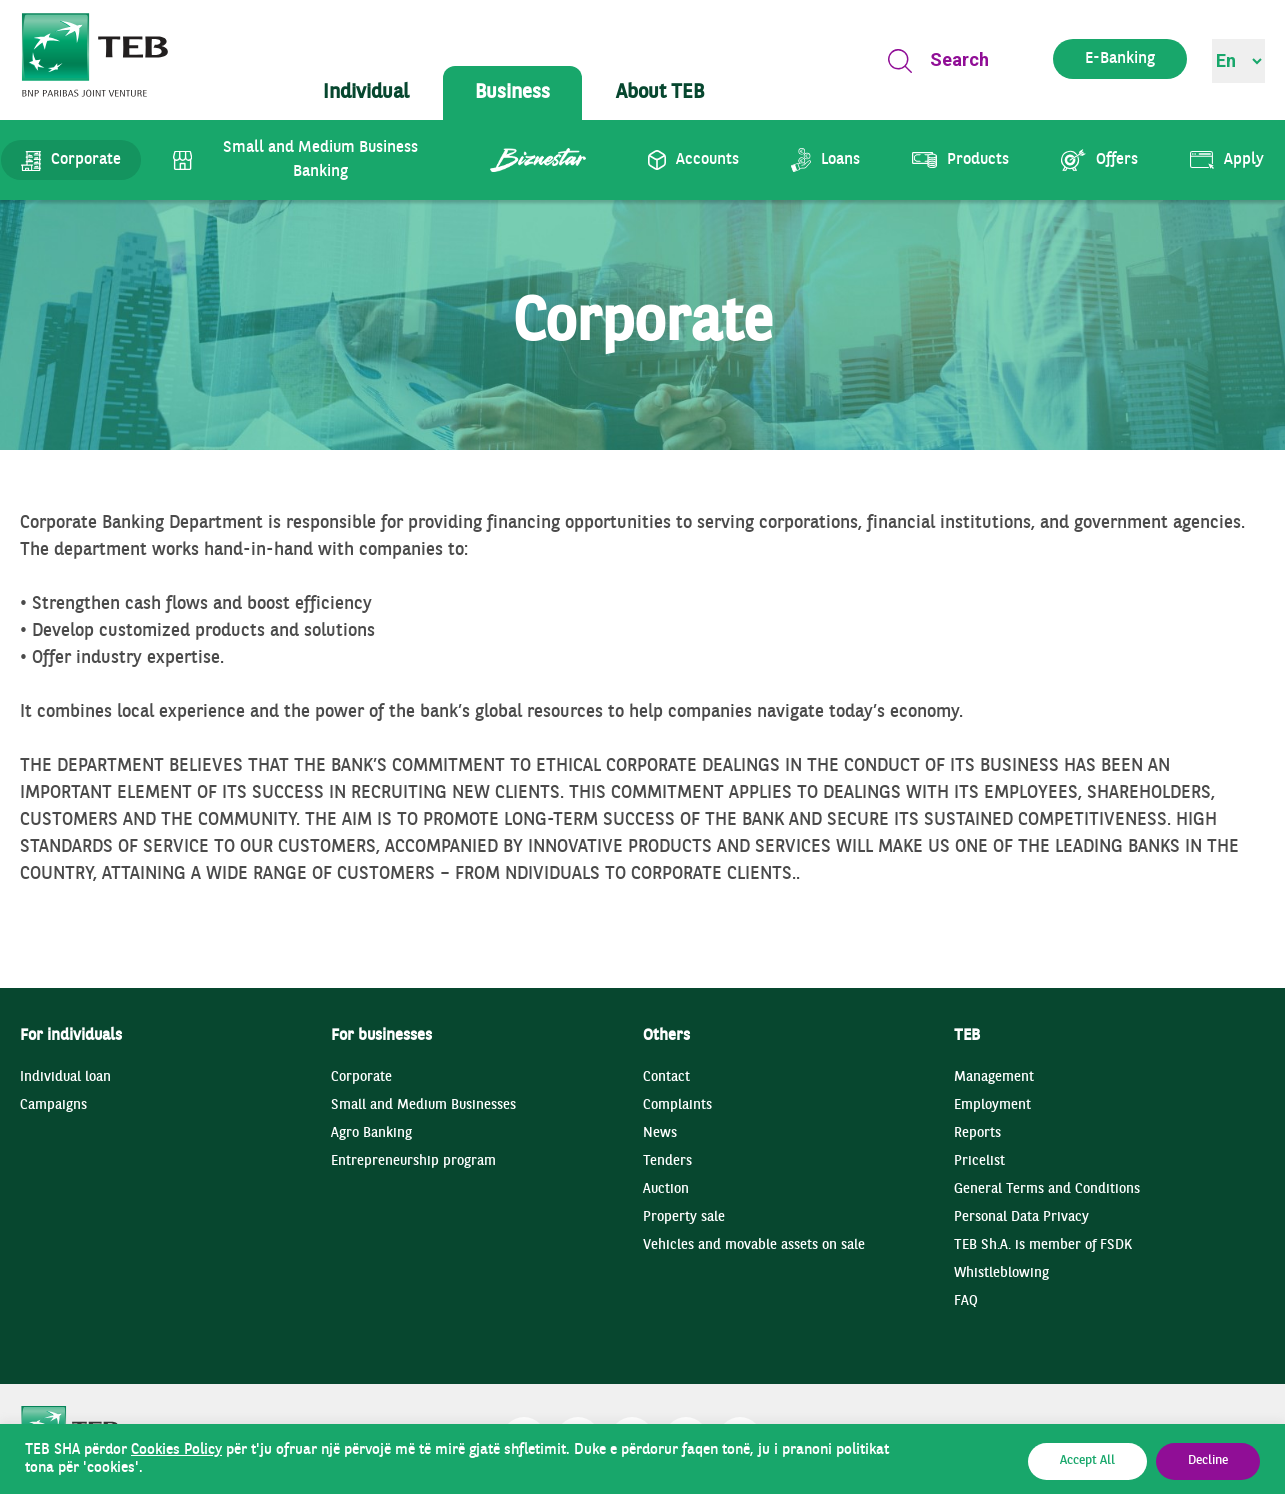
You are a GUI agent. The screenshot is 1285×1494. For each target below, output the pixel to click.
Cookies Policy (176, 1450)
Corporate (361, 1077)
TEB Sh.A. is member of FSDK (1043, 1245)
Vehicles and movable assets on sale (754, 1245)
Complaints (677, 1105)
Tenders (667, 1161)
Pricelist (979, 1161)
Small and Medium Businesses (423, 1105)
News (660, 1133)
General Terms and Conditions (1047, 1189)
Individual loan (65, 1077)
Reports (977, 1133)
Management (994, 1077)
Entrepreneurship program (413, 1161)
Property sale (684, 1217)
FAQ (966, 1301)
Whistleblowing (1001, 1273)
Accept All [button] (1087, 1461)
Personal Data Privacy (1021, 1217)
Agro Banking (371, 1133)
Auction (666, 1189)
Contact (666, 1077)
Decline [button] (1208, 1461)
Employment (992, 1105)
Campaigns (53, 1105)
